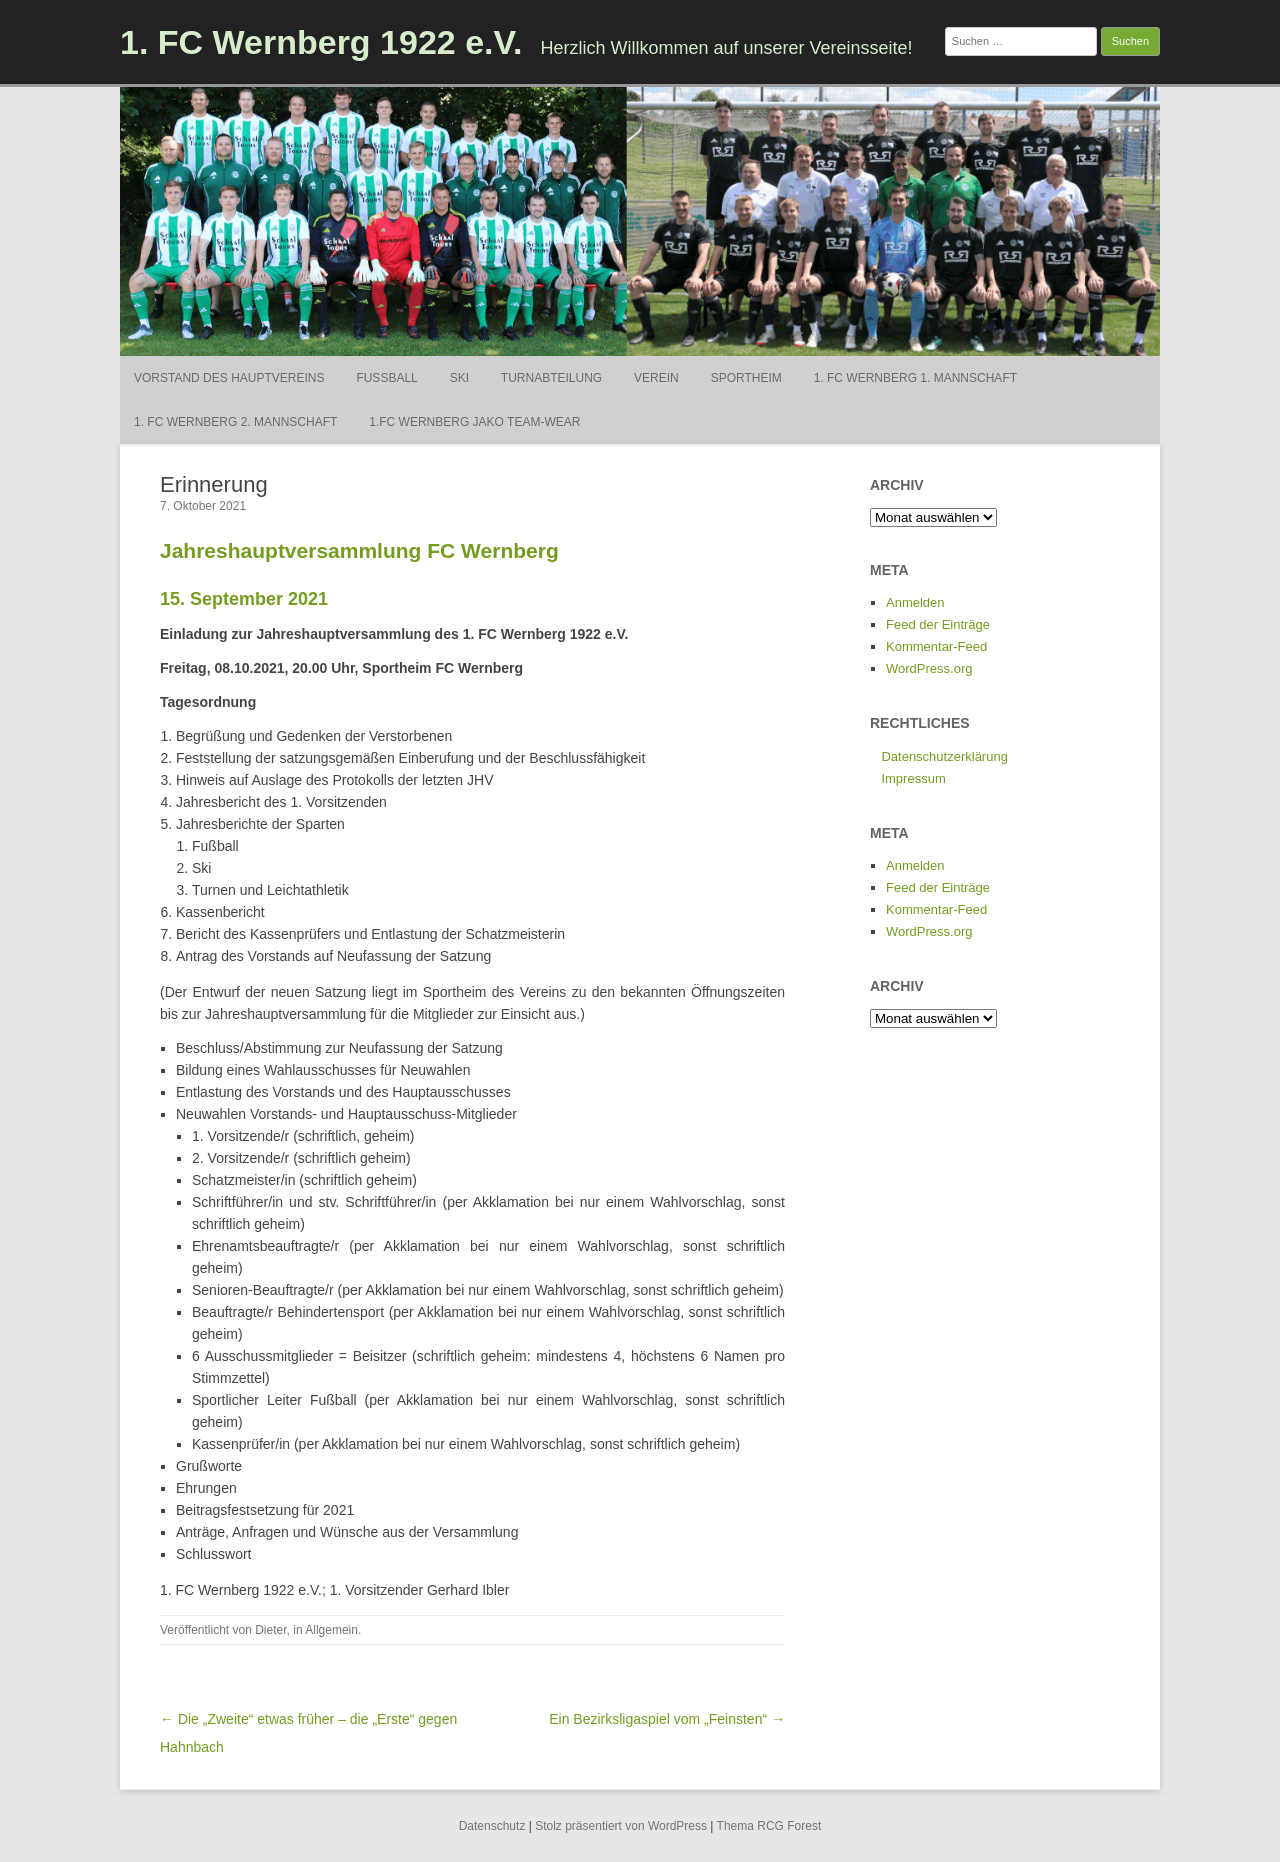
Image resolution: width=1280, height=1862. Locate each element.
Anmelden (915, 602)
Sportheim (746, 378)
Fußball (386, 378)
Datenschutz (492, 1826)
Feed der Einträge (938, 624)
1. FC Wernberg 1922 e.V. (321, 42)
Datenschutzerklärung (944, 756)
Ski (459, 378)
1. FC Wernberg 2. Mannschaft (235, 422)
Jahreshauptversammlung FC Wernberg (359, 550)
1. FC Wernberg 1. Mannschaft (915, 378)
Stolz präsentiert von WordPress (621, 1826)
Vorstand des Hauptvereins (229, 378)
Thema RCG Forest (769, 1826)
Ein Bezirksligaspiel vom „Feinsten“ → (667, 1719)
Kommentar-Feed (936, 646)
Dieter (270, 1630)
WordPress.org (929, 668)
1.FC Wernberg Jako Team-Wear (474, 422)
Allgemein (331, 1630)
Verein (656, 378)
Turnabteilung (551, 378)
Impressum (913, 778)
